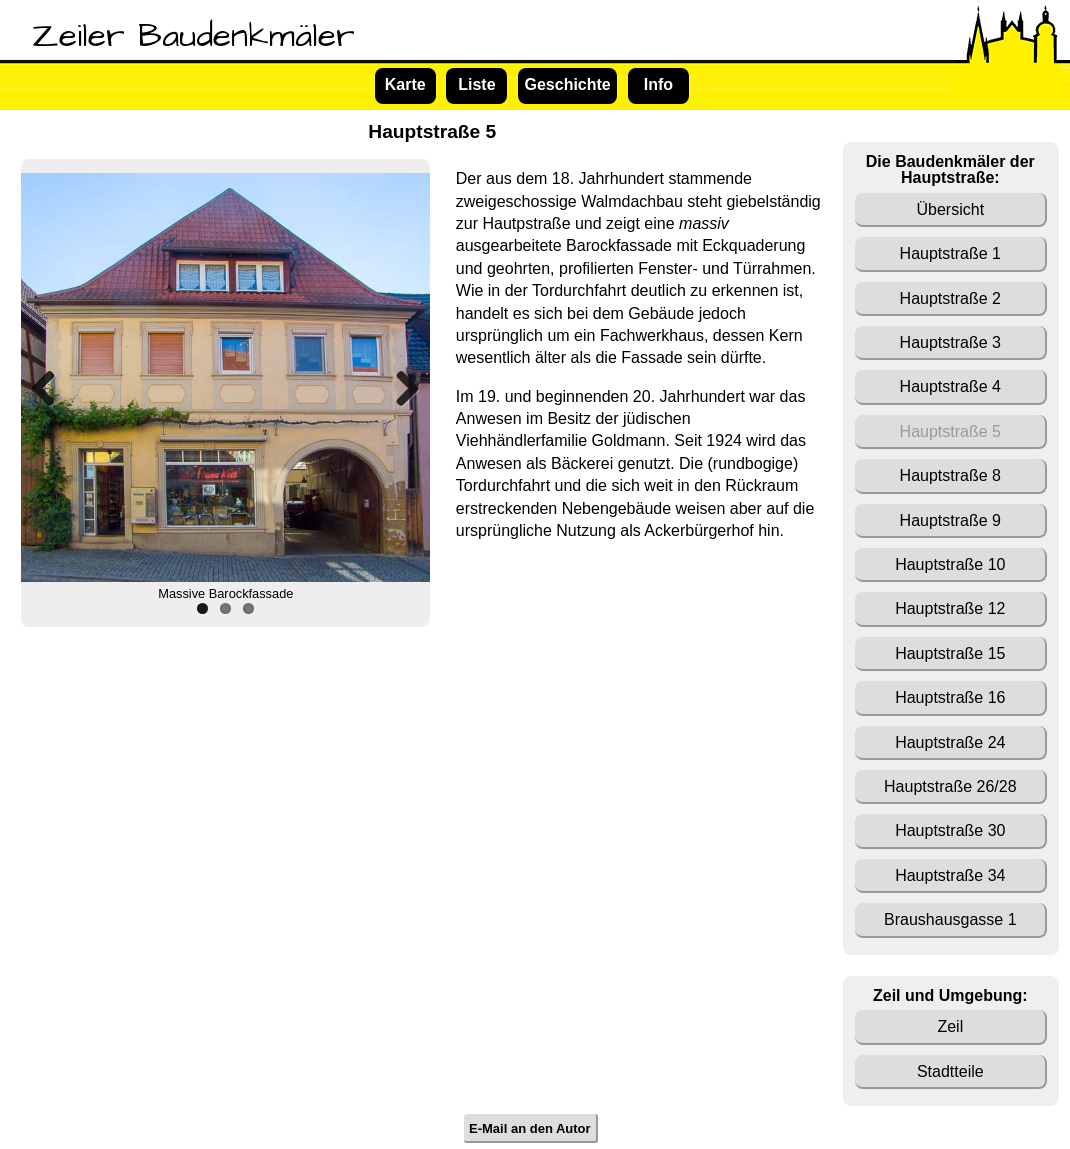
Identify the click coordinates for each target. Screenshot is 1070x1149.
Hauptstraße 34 (950, 875)
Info (658, 84)
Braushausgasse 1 (950, 919)
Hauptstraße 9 (950, 520)
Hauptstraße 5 (950, 431)
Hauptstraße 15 (950, 653)
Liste (476, 84)
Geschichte (567, 84)
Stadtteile (950, 1071)
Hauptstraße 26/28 (950, 786)
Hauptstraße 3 (950, 342)
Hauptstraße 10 (950, 564)
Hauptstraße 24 (950, 742)
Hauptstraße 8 (950, 475)
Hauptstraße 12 (950, 608)
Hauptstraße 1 (950, 253)
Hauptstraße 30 (950, 830)
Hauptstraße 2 (950, 298)
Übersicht (951, 209)
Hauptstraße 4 (950, 386)
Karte (405, 84)
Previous (51, 388)
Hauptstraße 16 (950, 697)
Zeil (950, 1026)
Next (400, 388)
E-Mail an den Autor (530, 1128)
